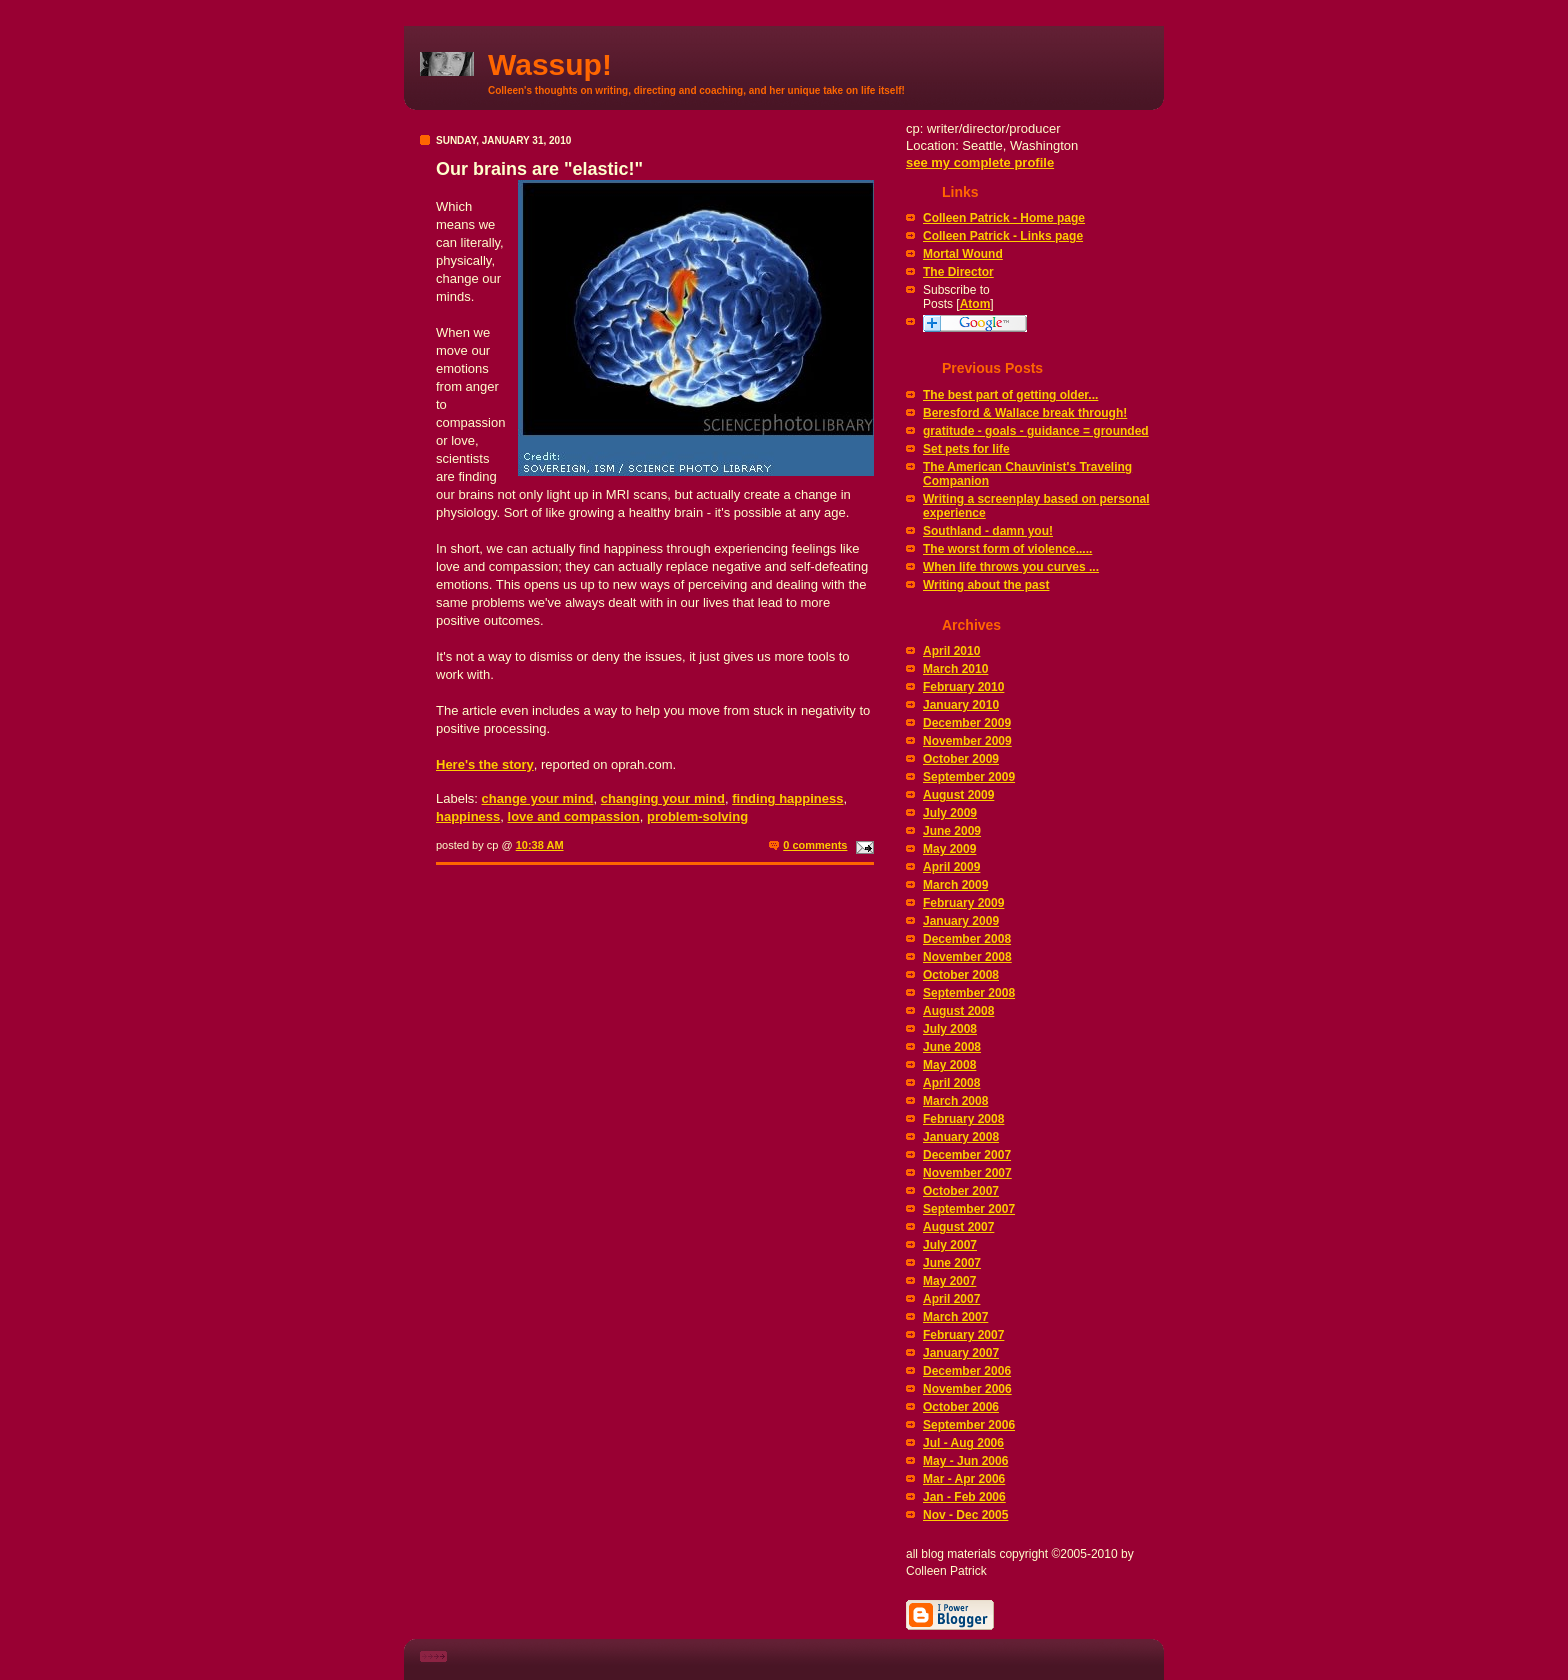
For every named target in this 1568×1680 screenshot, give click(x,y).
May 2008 (949, 1065)
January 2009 (961, 921)
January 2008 (961, 1137)
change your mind (538, 798)
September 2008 (969, 993)
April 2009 (951, 867)
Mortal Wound (963, 254)
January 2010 (961, 705)
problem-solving (697, 816)
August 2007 (958, 1227)
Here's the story (485, 764)
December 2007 (967, 1155)
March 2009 (955, 885)
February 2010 (963, 687)
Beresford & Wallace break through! (1025, 413)
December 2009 (967, 723)
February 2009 (963, 903)
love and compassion (574, 816)
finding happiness (787, 798)
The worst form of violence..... (1007, 549)
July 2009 (950, 813)
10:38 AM (540, 845)
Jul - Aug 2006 (963, 1443)
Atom (975, 304)
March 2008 (955, 1101)
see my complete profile (980, 162)
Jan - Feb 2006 (964, 1497)
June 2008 (952, 1047)
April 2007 (951, 1299)
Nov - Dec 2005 (965, 1515)
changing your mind (663, 798)
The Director (958, 272)
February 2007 (963, 1335)
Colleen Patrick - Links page (1003, 236)
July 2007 (950, 1245)
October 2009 (961, 759)
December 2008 (967, 939)
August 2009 (958, 795)
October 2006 (961, 1407)
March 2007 (955, 1317)
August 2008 (958, 1011)
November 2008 (967, 957)
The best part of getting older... (1010, 395)
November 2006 (967, 1389)
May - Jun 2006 (965, 1461)
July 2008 (950, 1029)
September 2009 (969, 777)
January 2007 (961, 1353)
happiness (468, 816)
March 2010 (955, 669)
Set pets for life (966, 449)
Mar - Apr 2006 (964, 1479)
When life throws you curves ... (1011, 567)
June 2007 (952, 1263)
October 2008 (961, 975)
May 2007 (949, 1281)
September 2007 (969, 1209)
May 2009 (949, 849)
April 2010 (951, 651)
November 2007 (967, 1173)
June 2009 (952, 831)
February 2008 (963, 1119)
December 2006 (967, 1371)
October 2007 (961, 1191)
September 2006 (969, 1425)
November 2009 (967, 741)
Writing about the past (986, 585)
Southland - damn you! (988, 531)
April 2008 (951, 1083)
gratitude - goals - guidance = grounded (1036, 431)
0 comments (815, 845)
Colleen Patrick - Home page (1004, 218)
